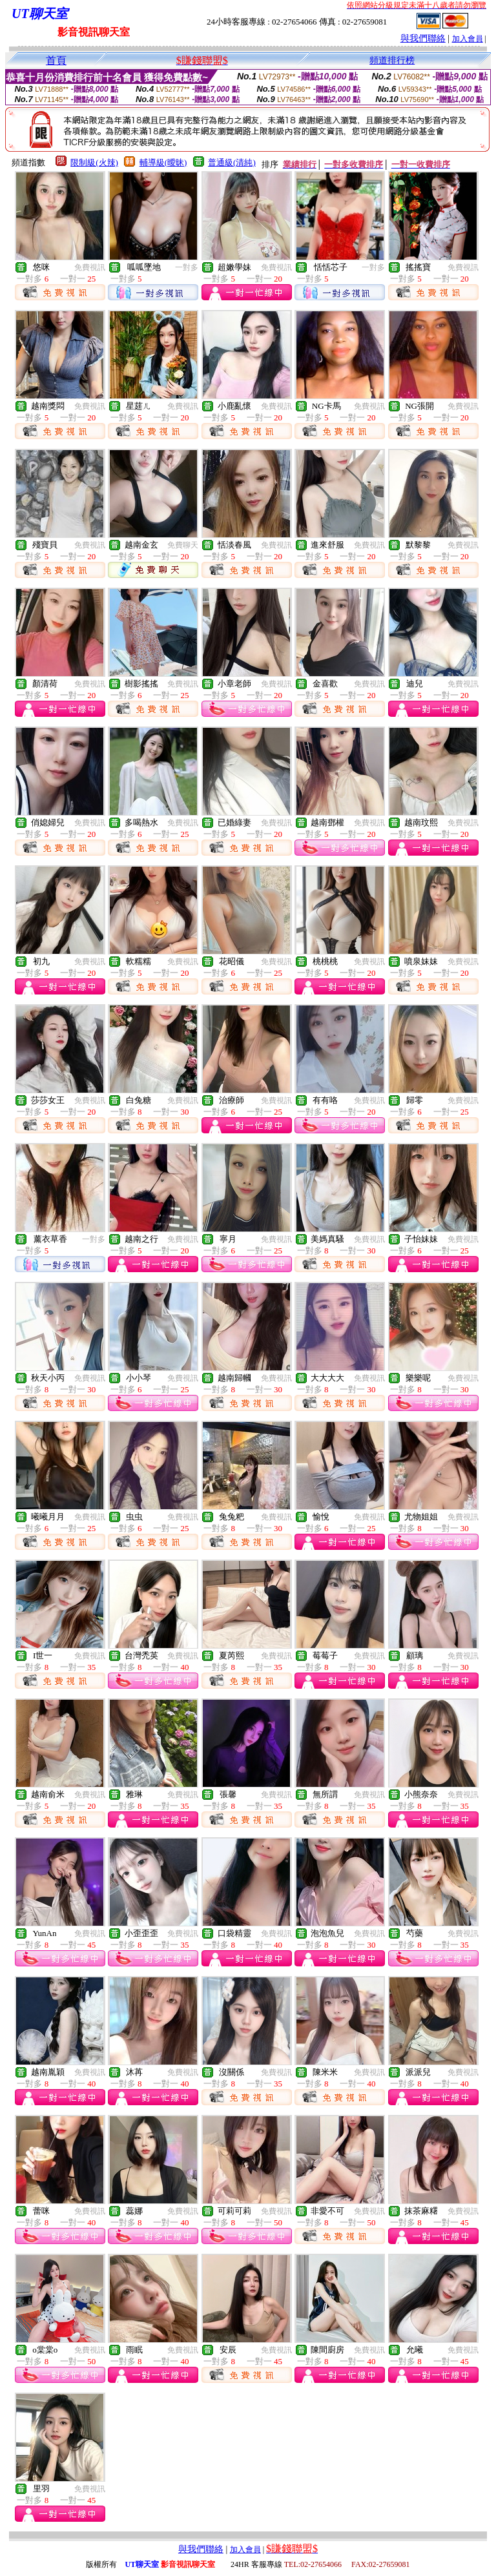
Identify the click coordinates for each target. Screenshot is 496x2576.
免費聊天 (182, 545)
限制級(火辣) (94, 162)
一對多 (186, 267)
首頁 (56, 60)
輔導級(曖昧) (163, 162)
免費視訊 (89, 267)
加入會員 (467, 38)
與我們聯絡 (423, 38)
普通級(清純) (232, 162)
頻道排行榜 (392, 60)
